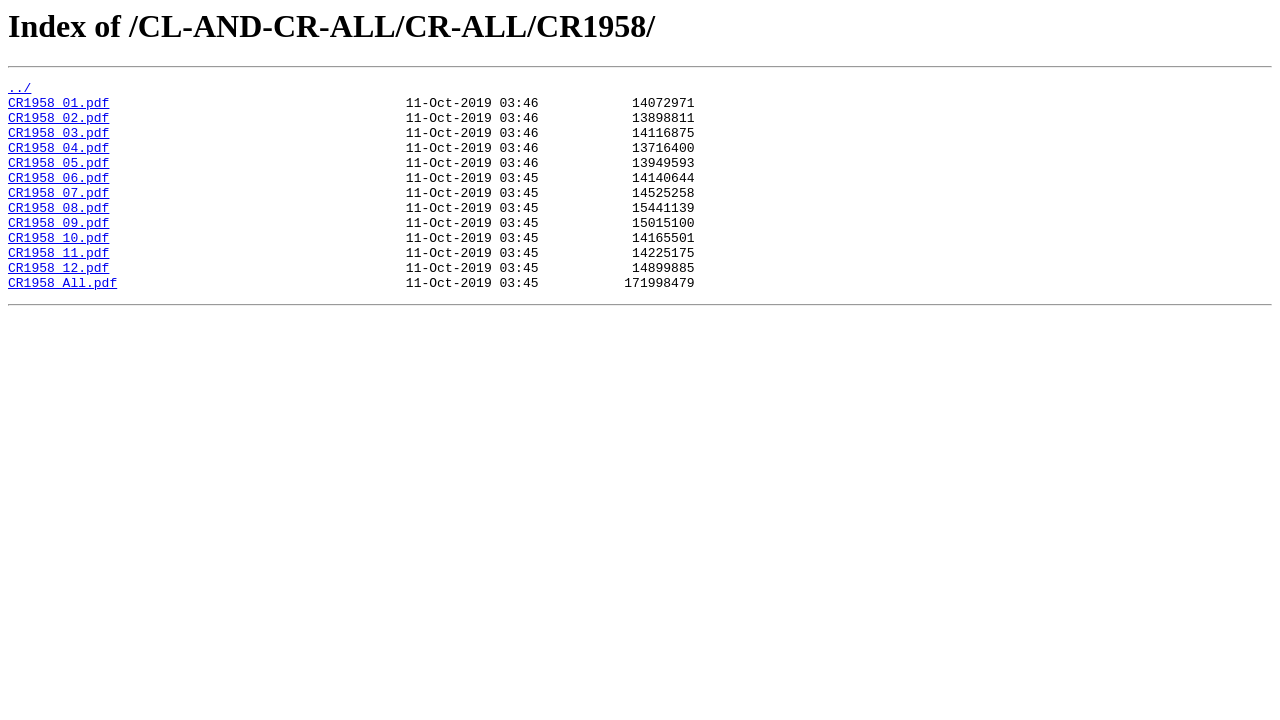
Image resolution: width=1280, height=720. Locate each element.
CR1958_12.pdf (58, 306)
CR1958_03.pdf (58, 144)
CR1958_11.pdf (58, 288)
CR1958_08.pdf (58, 234)
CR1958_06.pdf (58, 198)
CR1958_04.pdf (58, 162)
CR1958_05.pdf (58, 180)
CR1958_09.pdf (58, 252)
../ (19, 90)
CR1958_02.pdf (58, 126)
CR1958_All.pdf (62, 324)
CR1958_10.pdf (58, 270)
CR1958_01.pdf (58, 108)
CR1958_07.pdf (58, 216)
